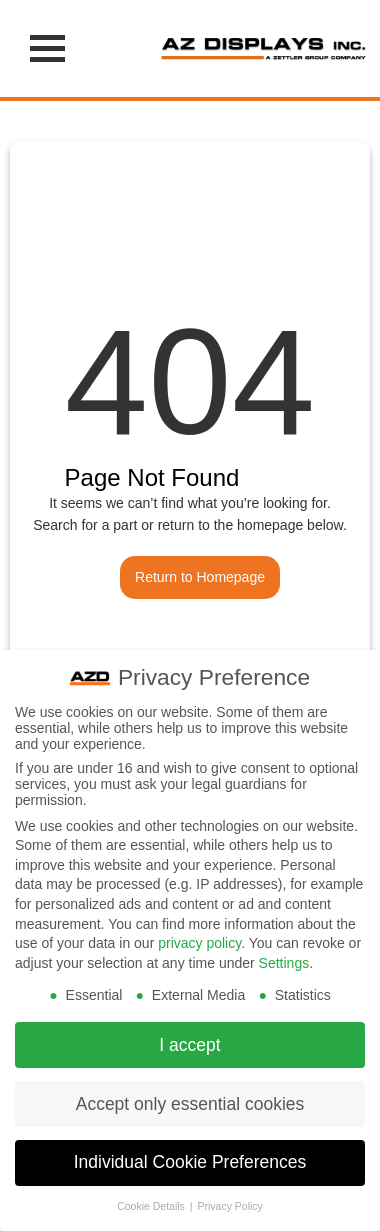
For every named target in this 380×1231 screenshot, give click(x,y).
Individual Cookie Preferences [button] (190, 1158)
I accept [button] (189, 1040)
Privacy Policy (229, 1202)
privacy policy (199, 939)
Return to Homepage (200, 577)
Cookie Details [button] (152, 1202)
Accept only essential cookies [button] (190, 1099)
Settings (284, 958)
